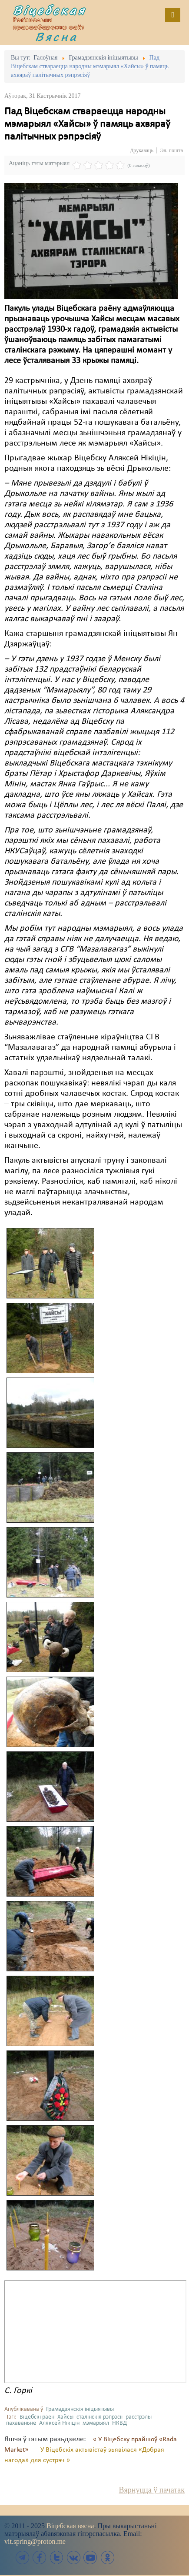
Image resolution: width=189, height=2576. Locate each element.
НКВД (119, 2423)
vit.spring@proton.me (35, 2541)
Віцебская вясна (70, 2525)
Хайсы (65, 2417)
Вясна (56, 36)
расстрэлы (139, 2417)
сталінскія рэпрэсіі (99, 2417)
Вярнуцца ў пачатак (152, 2490)
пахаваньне (21, 2423)
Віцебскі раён (37, 2417)
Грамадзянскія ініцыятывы (80, 2409)
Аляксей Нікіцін (59, 2423)
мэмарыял (96, 2423)
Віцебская (49, 10)
